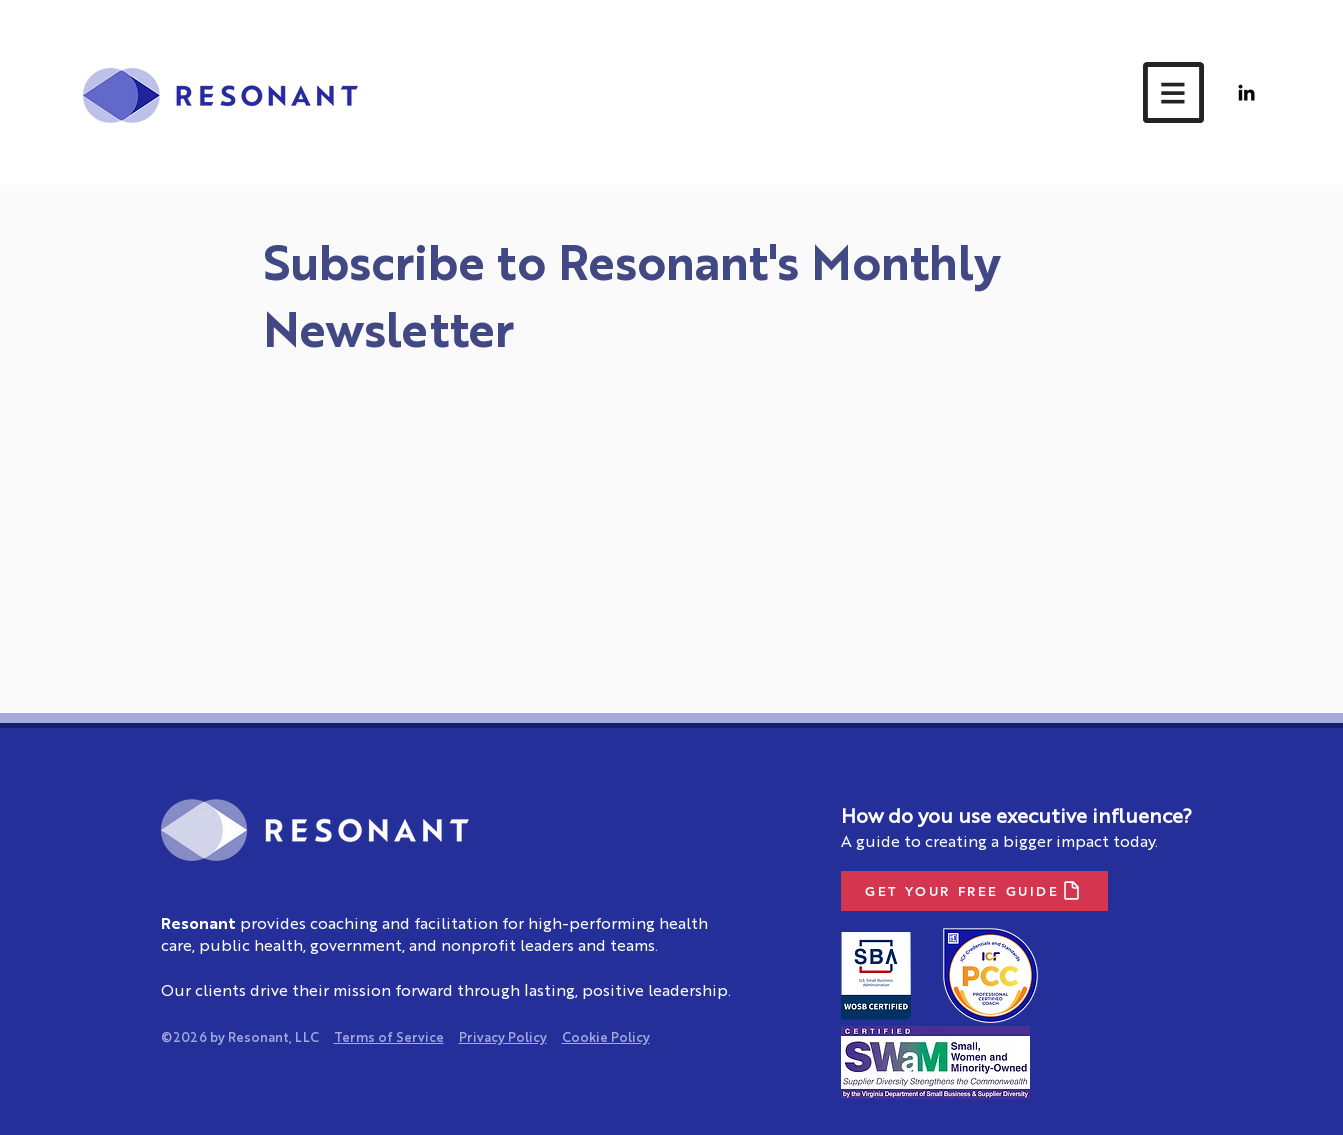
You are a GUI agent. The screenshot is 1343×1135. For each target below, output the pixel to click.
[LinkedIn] (1246, 92)
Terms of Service (389, 1038)
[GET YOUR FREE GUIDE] (974, 891)
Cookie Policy (606, 1038)
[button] (1173, 92)
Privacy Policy (503, 1038)
